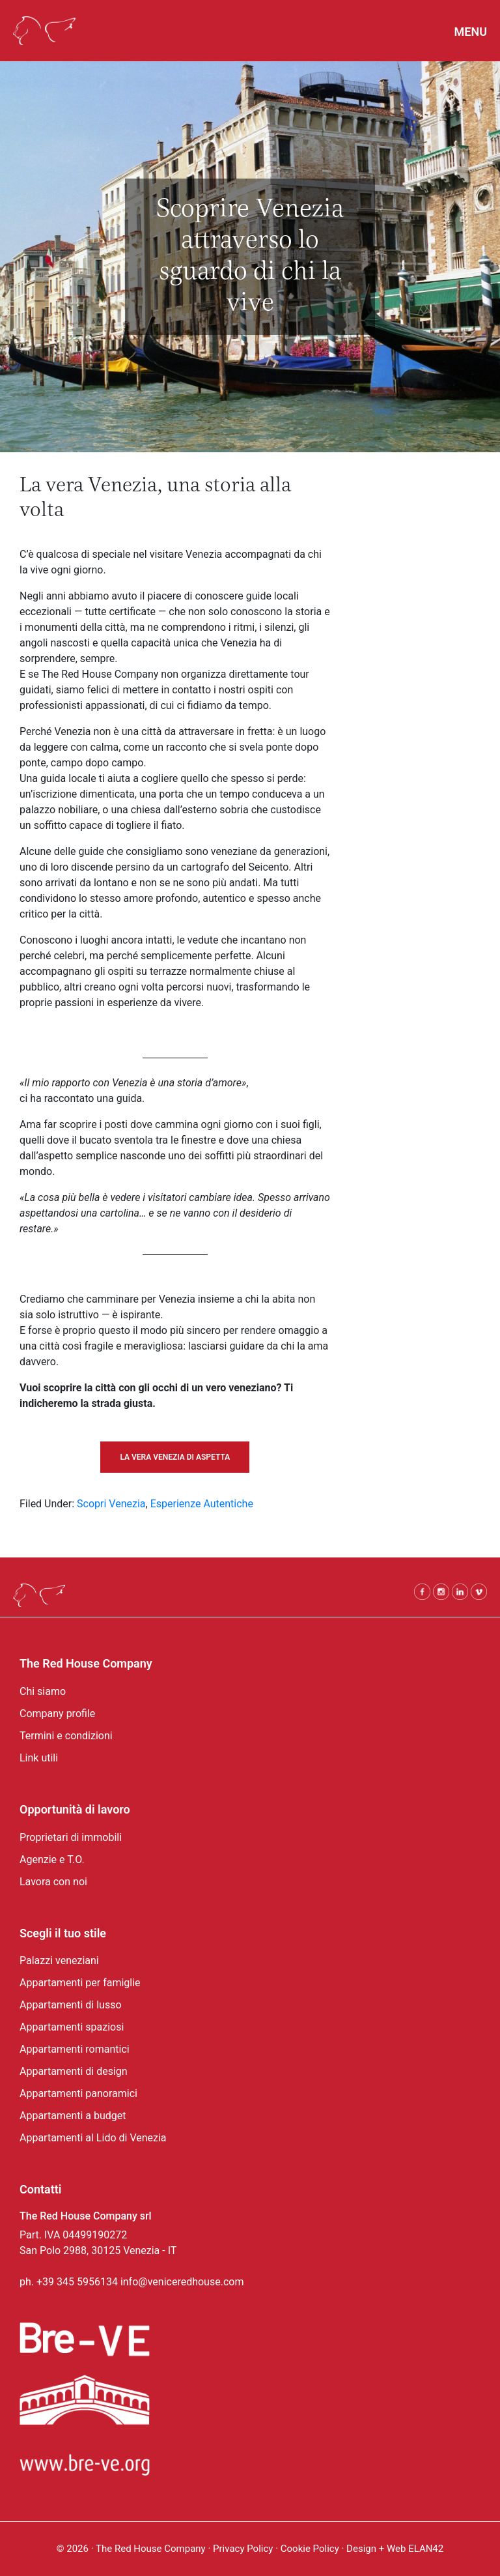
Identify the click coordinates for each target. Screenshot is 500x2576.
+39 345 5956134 (77, 2282)
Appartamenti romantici (75, 2049)
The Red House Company (151, 2548)
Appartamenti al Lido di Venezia (93, 2138)
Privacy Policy (243, 2548)
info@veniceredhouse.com (182, 2282)
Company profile (57, 1713)
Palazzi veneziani (59, 1960)
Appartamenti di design (74, 2071)
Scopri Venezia (111, 1504)
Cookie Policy (311, 2548)
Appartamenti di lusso (71, 2005)
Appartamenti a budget (73, 2115)
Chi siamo (43, 1691)
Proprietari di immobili (71, 1837)
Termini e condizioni (66, 1735)
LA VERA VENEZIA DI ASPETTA (175, 1457)
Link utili (39, 1758)
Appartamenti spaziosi (72, 2027)
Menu (470, 31)
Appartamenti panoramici (78, 2093)
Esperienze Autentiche (201, 1504)
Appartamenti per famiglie (80, 1982)
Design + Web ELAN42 (394, 2548)
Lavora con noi (53, 1881)
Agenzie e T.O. (52, 1859)
